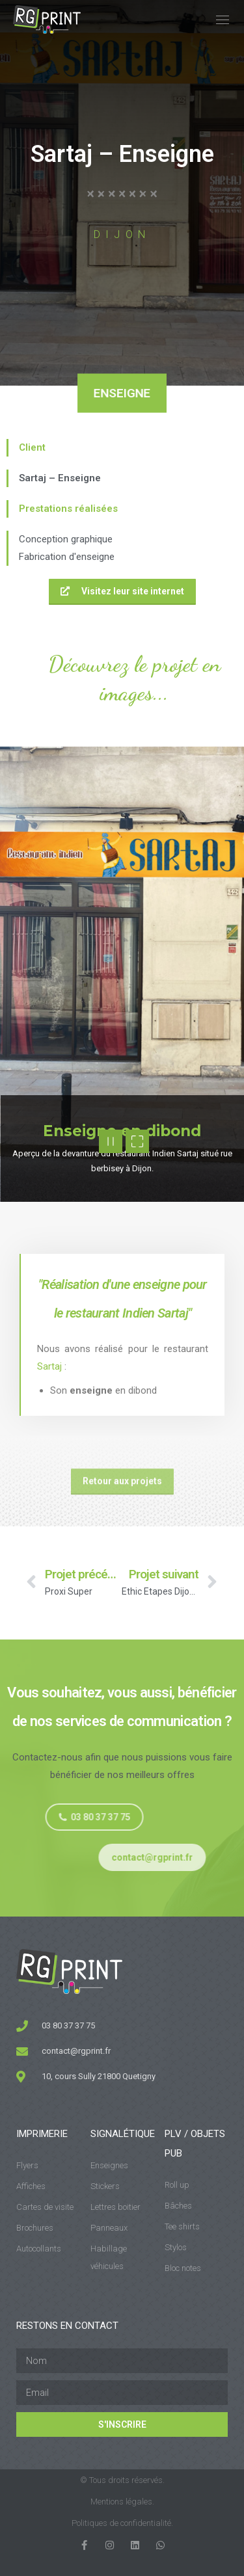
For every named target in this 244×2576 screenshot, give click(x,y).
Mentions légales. (122, 2501)
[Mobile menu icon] (222, 20)
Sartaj (49, 1366)
